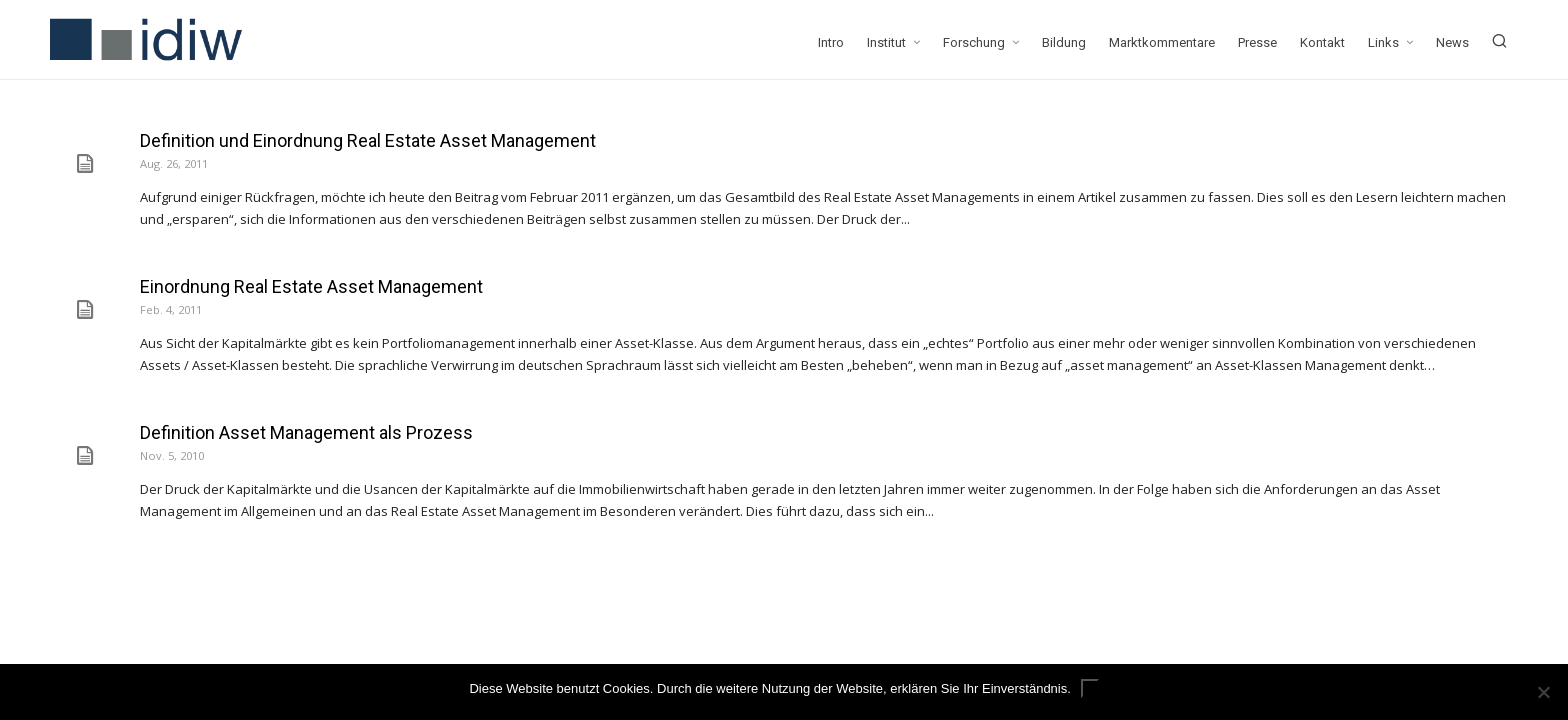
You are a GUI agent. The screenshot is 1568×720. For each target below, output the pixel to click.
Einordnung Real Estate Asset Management (311, 286)
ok (1090, 688)
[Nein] (1543, 692)
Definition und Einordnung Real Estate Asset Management (368, 140)
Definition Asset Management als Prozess (306, 432)
